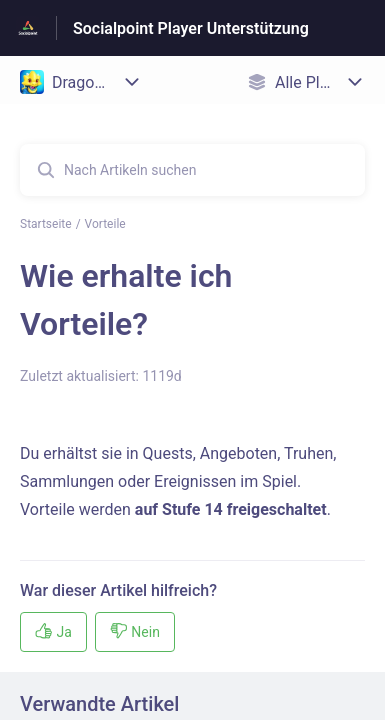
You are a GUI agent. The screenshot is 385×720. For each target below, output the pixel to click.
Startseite (46, 224)
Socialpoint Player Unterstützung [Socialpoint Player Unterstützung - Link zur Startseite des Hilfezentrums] (191, 28)
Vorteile (105, 224)
